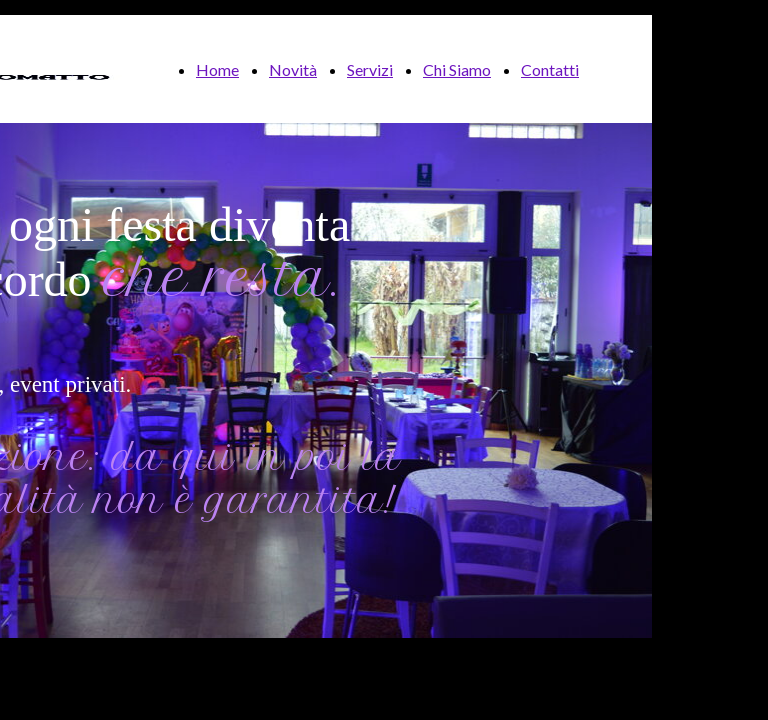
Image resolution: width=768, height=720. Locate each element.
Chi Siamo (457, 69)
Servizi (370, 69)
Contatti (550, 69)
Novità (293, 69)
